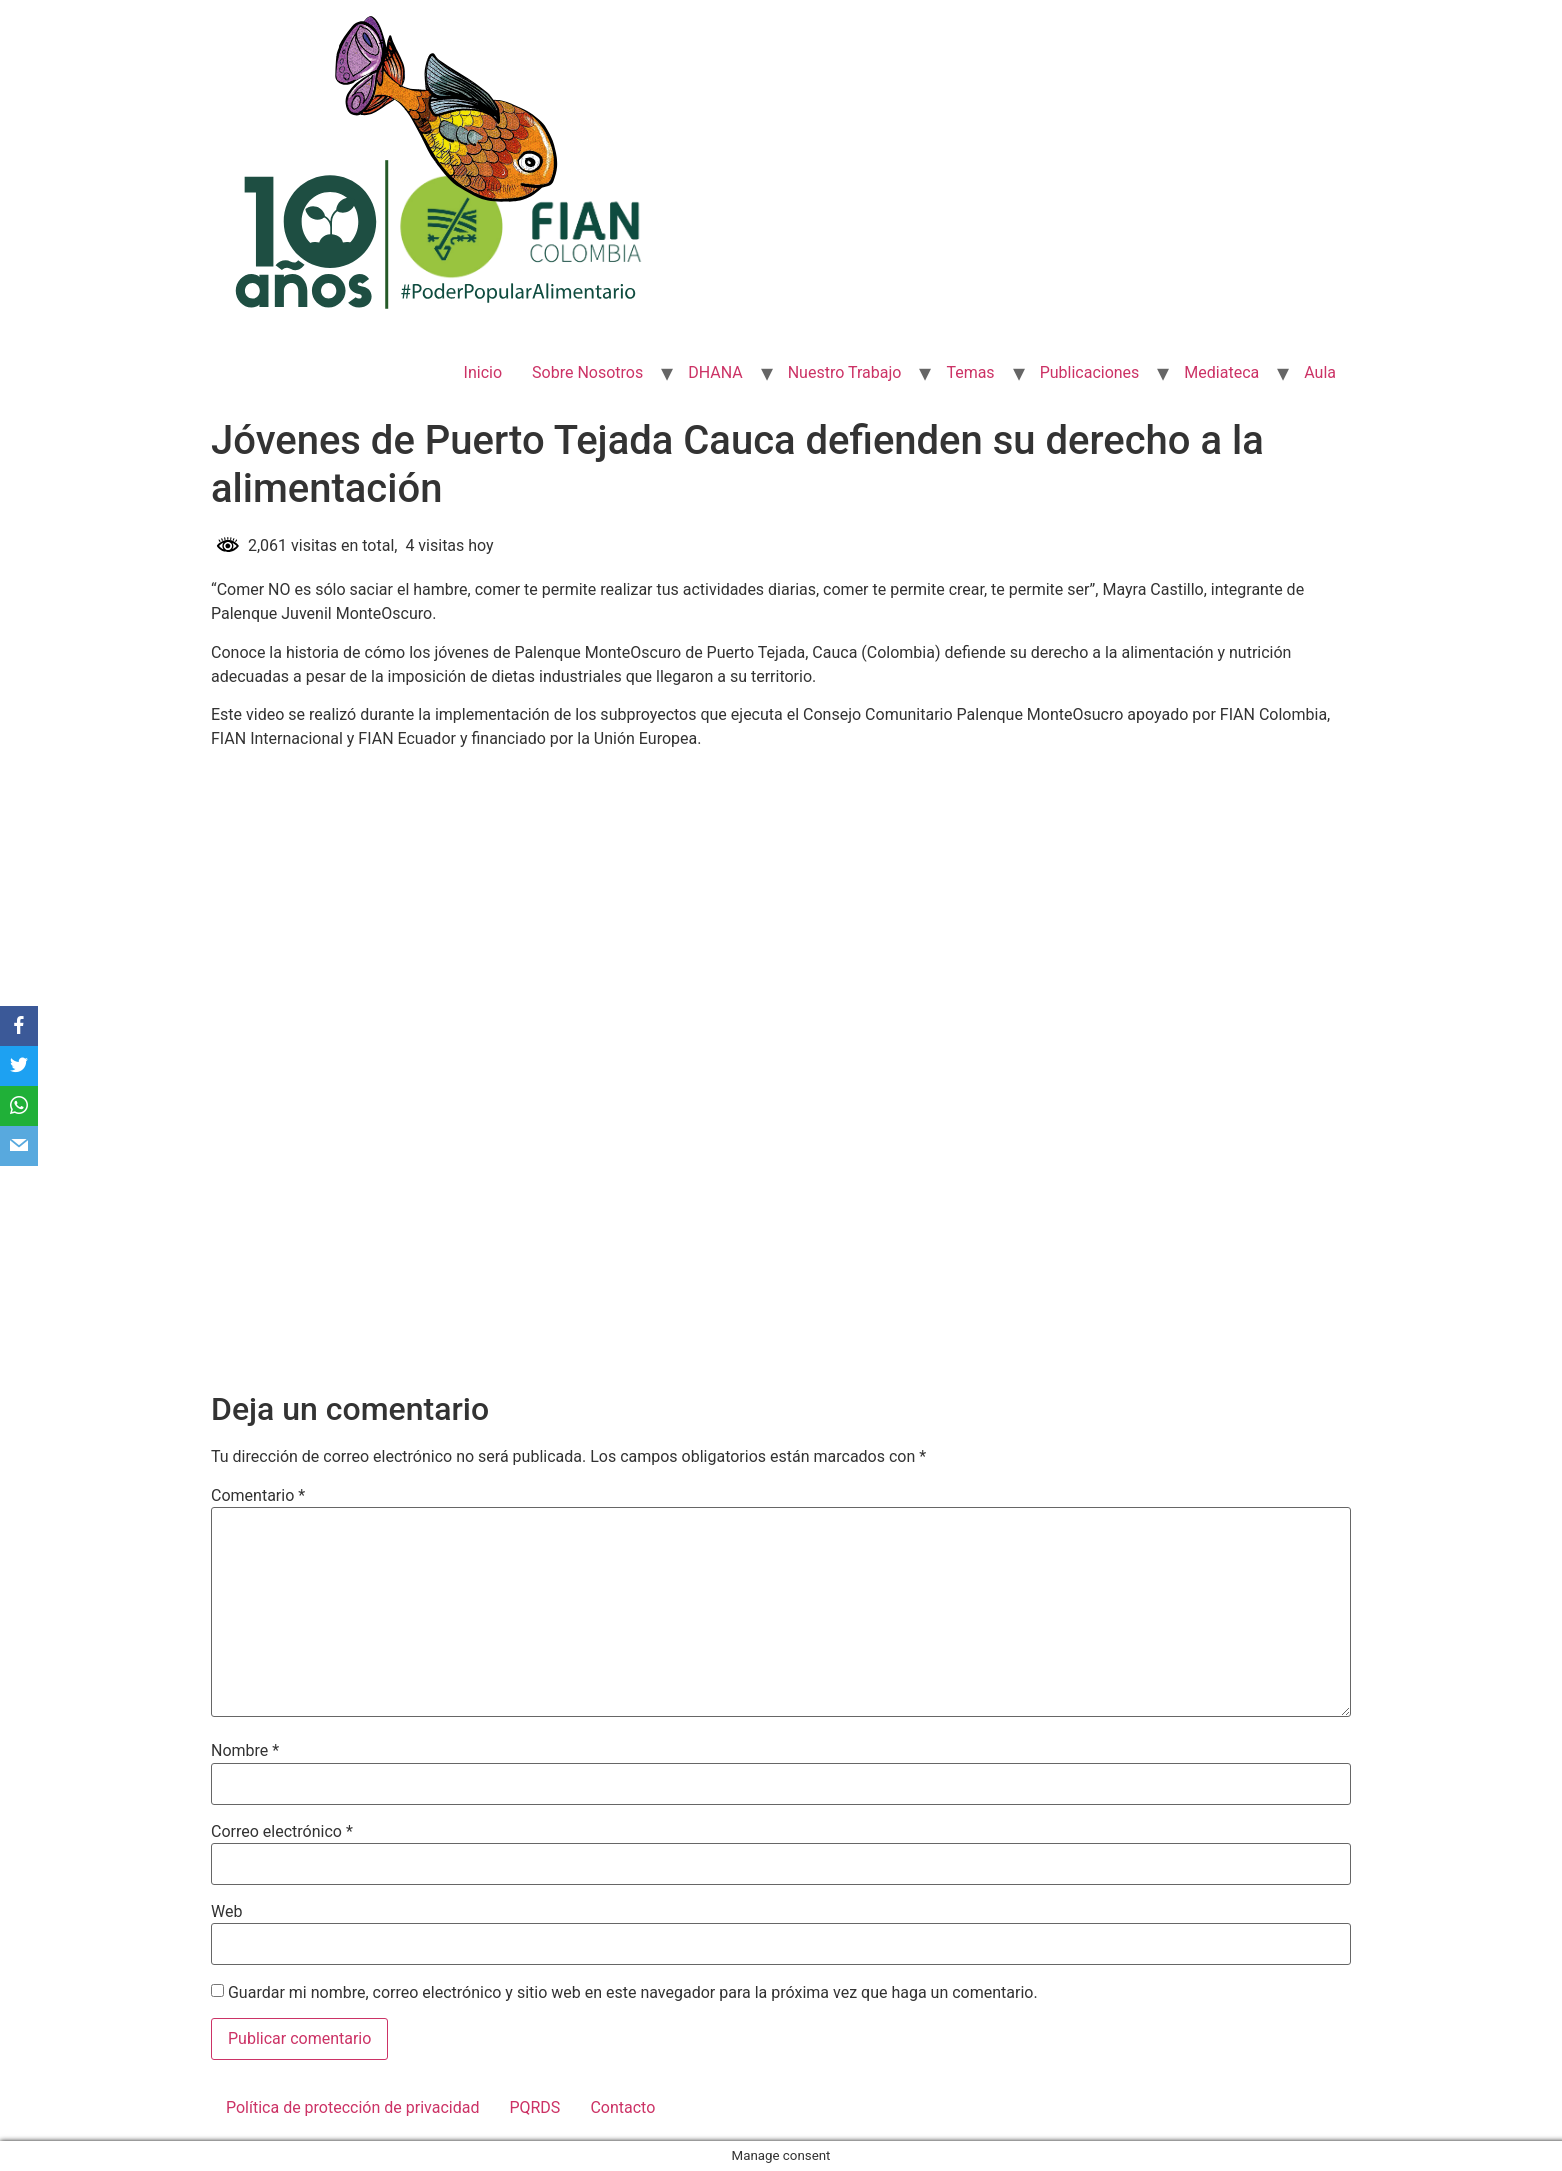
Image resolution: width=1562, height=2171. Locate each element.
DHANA (715, 372)
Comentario (258, 1496)
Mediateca (1221, 372)
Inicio (483, 372)
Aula (1320, 372)
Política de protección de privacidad (352, 2107)
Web (226, 1912)
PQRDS (534, 2107)
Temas (970, 372)
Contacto (622, 2107)
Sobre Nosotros (587, 372)
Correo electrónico (282, 1832)
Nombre (245, 1751)
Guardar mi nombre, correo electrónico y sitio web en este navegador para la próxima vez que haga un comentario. (633, 1993)
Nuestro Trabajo (845, 372)
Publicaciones (1090, 372)
